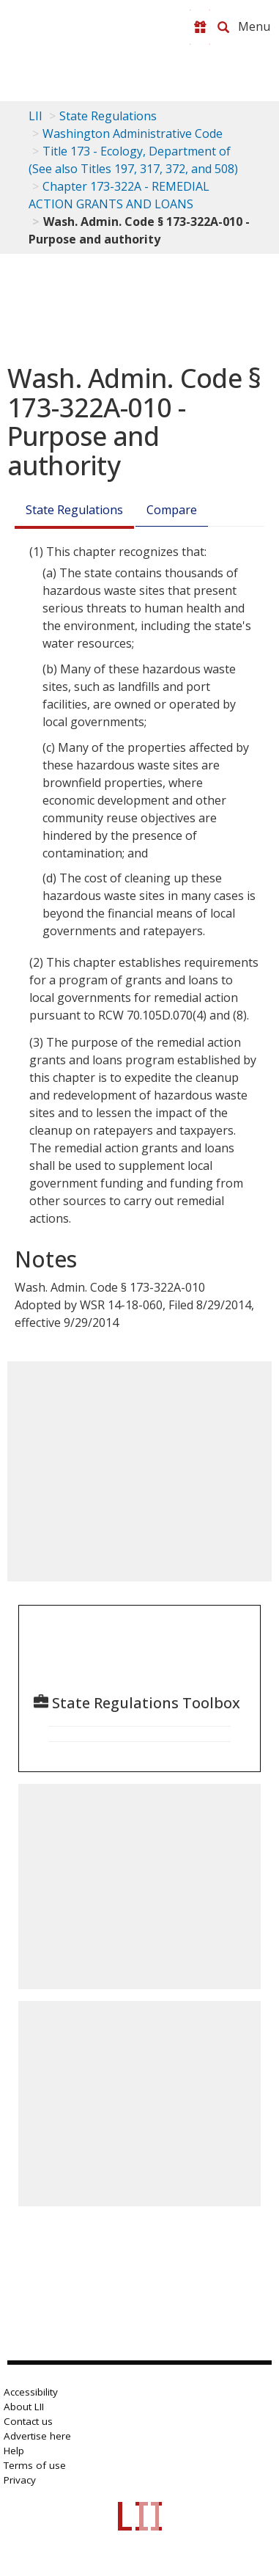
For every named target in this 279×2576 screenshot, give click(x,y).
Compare (171, 510)
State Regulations (108, 116)
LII (35, 116)
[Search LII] (223, 27)
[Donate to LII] (200, 27)
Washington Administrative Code (132, 133)
